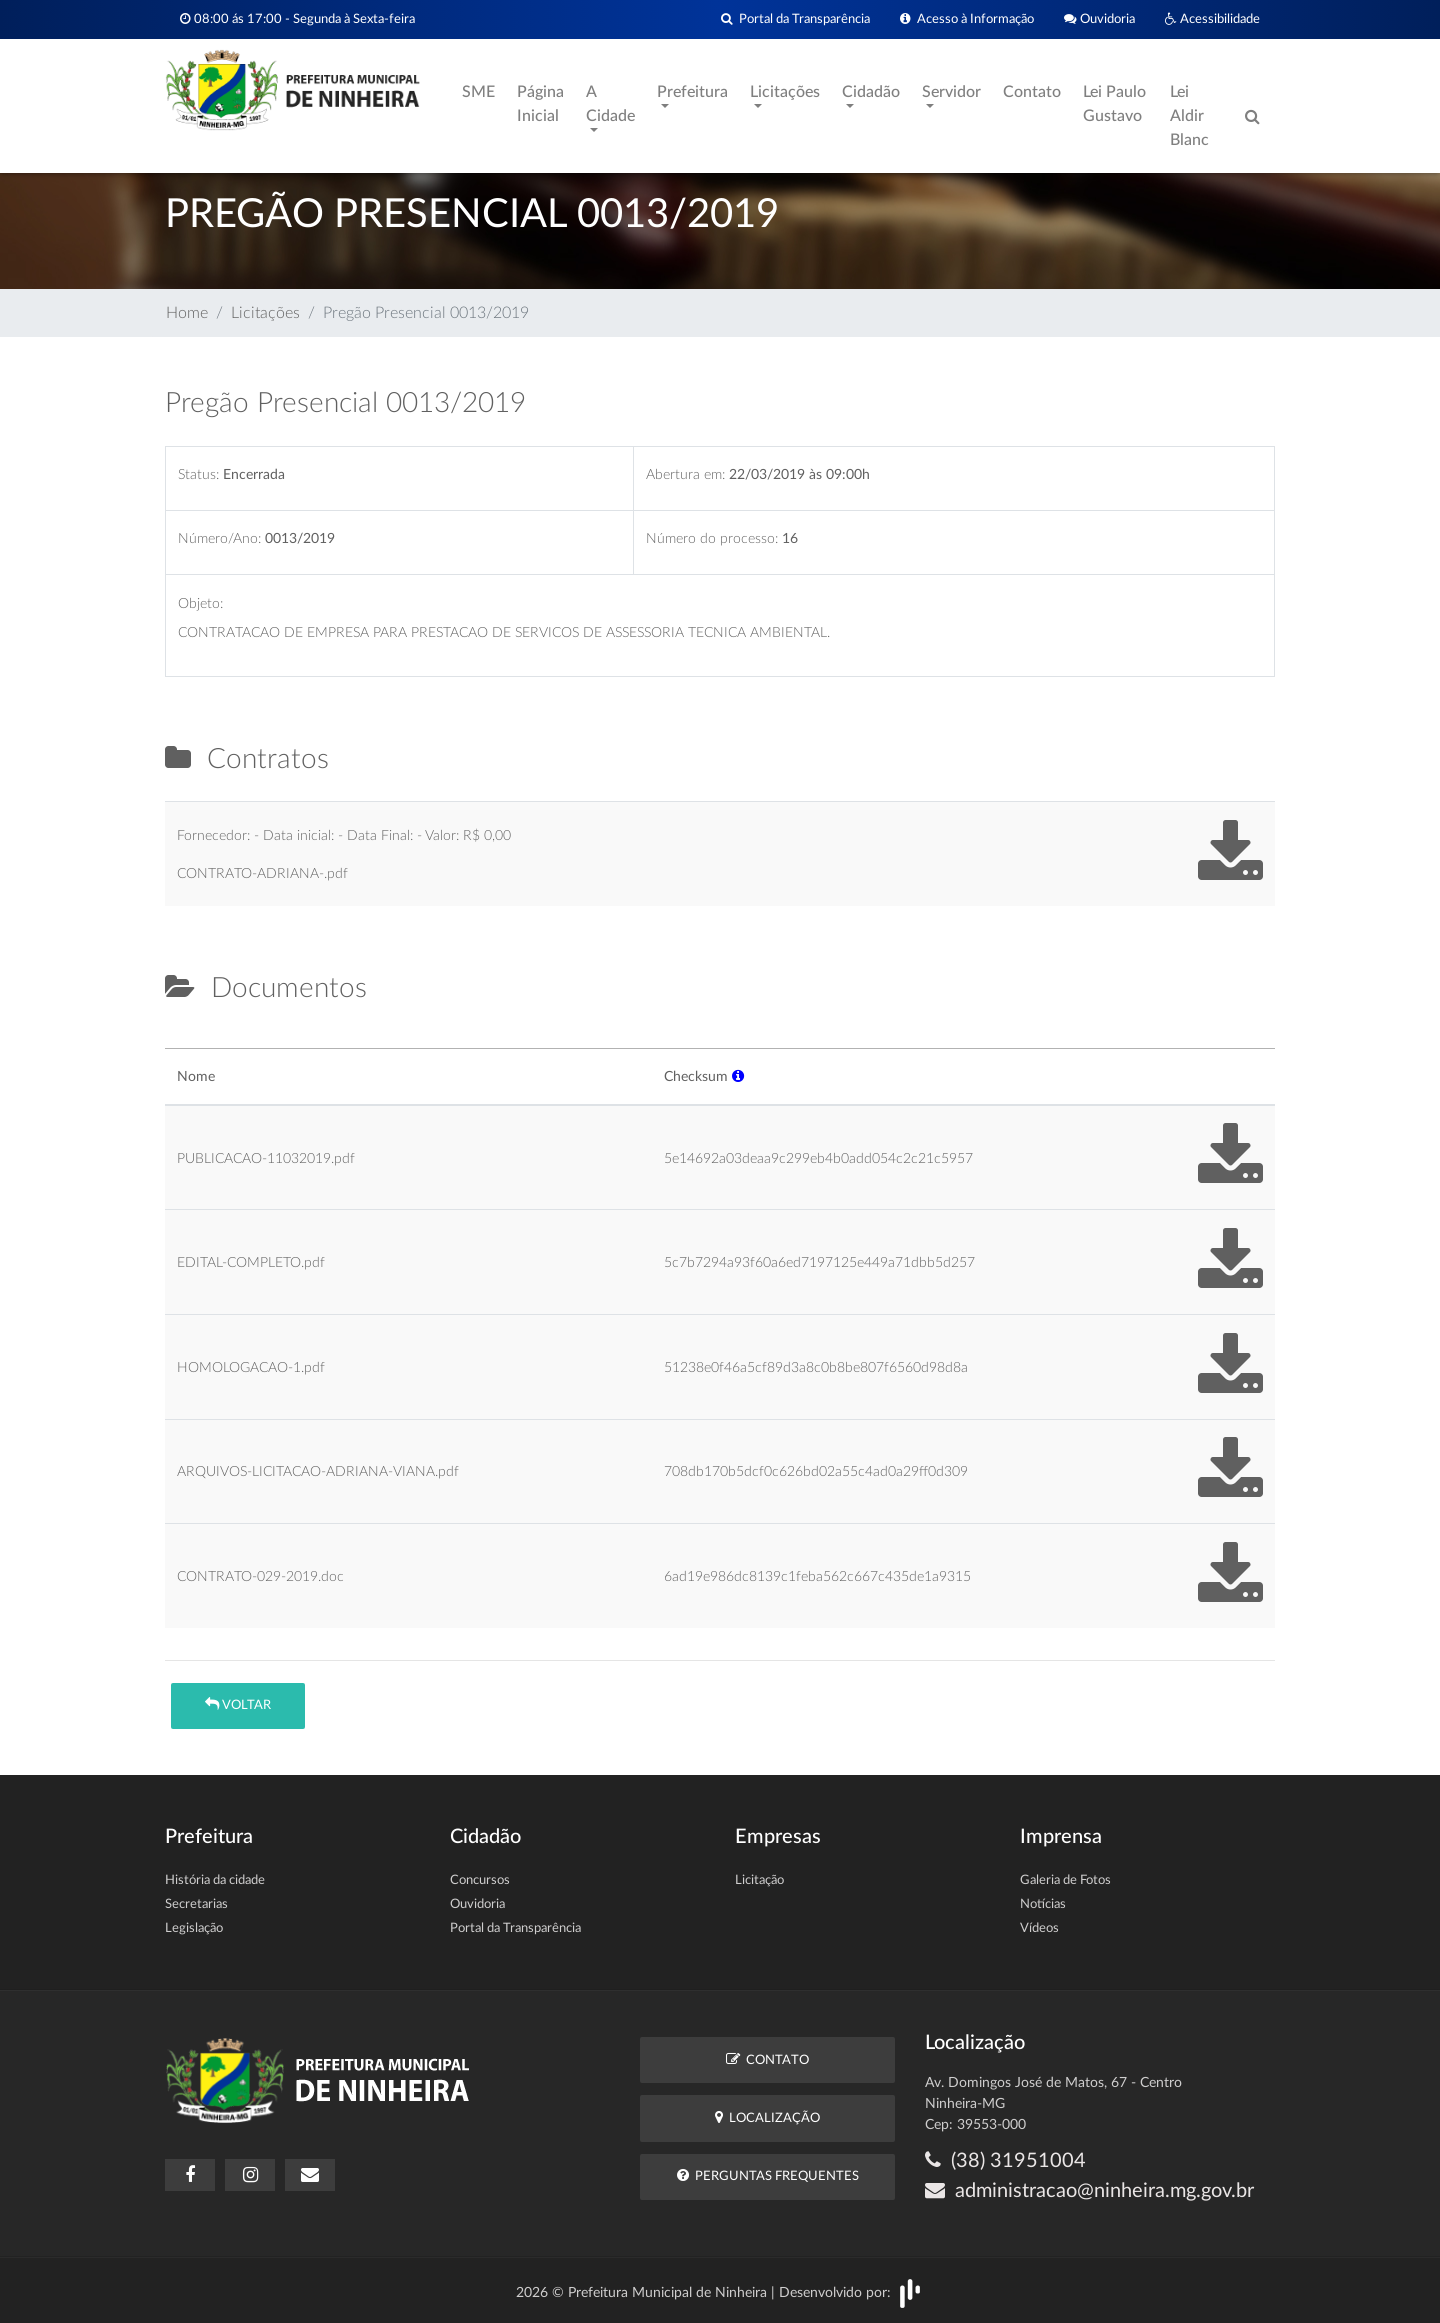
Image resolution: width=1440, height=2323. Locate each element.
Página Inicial (540, 104)
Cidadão (871, 92)
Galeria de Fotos (1065, 1880)
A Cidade (610, 104)
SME (478, 92)
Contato (1032, 92)
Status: (198, 474)
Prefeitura (692, 92)
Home (187, 313)
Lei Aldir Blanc (1189, 116)
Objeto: (200, 603)
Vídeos (1039, 1928)
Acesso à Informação (967, 19)
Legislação (194, 1928)
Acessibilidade (1212, 19)
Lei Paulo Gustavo (1114, 104)
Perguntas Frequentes (768, 2175)
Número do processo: (712, 538)
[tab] (182, 1040)
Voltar (238, 1704)
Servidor (951, 92)
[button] (738, 1076)
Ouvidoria (1099, 19)
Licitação (759, 1880)
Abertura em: (685, 474)
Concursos (480, 1880)
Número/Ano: (219, 538)
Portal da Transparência (795, 19)
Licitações (785, 92)
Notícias (1043, 1904)
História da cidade (215, 1880)
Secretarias (196, 1904)
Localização (767, 2117)
